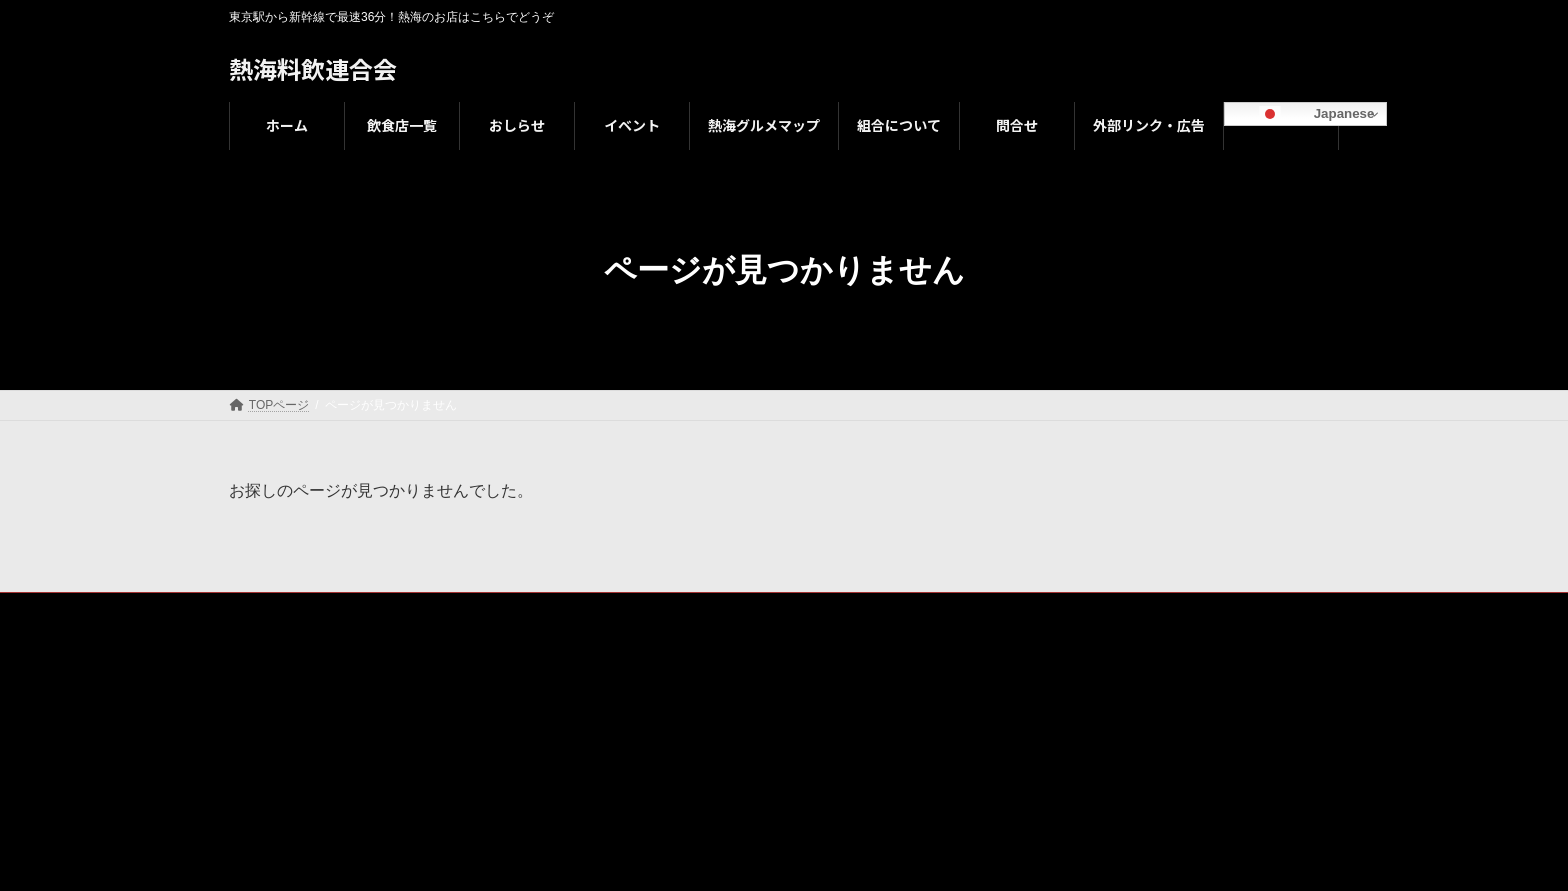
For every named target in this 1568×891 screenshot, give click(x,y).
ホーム (266, 611)
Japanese (1302, 114)
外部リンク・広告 (974, 611)
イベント (537, 611)
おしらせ (449, 611)
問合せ (868, 611)
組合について (774, 611)
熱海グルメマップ (649, 611)
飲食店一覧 (354, 611)
